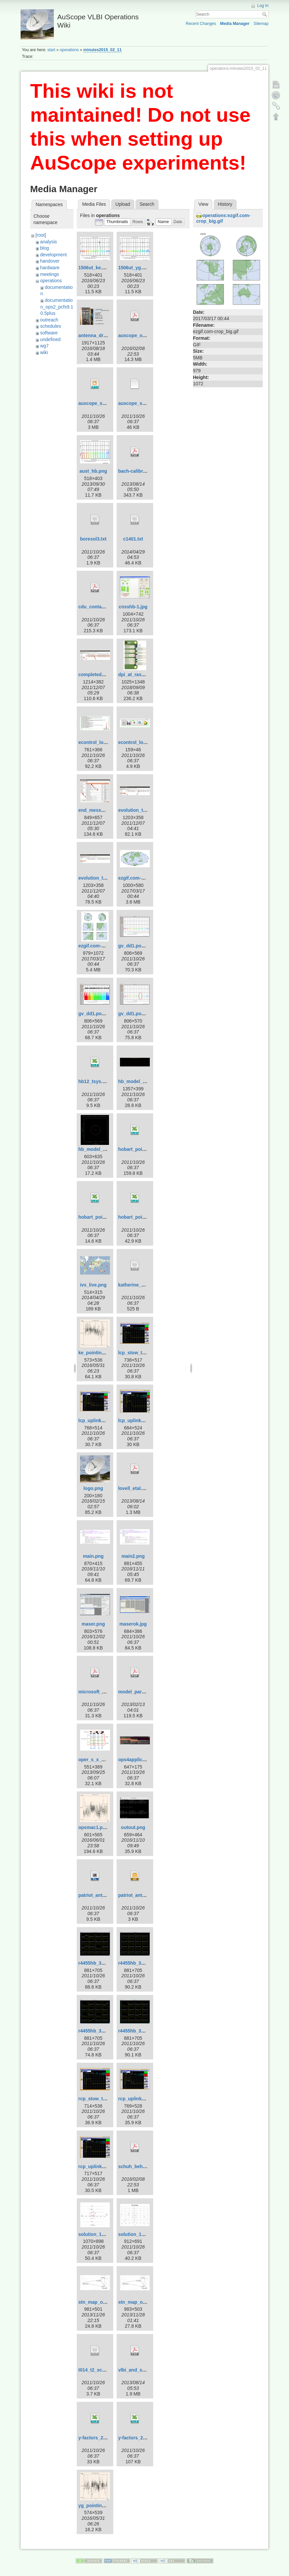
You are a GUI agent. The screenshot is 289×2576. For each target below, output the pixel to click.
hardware (49, 267)
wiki (44, 352)
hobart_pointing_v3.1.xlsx (147, 1217)
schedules (50, 326)
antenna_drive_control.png (108, 335)
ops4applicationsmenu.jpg (147, 1759)
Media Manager (235, 23)
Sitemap (260, 23)
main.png (93, 1556)
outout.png (133, 1827)
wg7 (44, 345)
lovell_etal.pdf (133, 1488)
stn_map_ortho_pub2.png (107, 2302)
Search (265, 14)
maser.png (93, 1624)
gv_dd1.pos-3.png (138, 1013)
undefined (50, 339)
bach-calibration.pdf (140, 471)
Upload (122, 204)
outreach (49, 319)
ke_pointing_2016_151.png (108, 1352)
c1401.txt (133, 539)
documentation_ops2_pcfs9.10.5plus (57, 307)
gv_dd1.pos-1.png (138, 945)
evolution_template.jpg (103, 878)
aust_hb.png (93, 471)
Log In (262, 5)
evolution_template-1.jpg (145, 810)
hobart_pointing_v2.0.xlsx (107, 1217)
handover (49, 261)
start (51, 50)
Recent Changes (201, 23)
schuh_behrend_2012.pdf (146, 2166)
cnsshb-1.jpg (133, 606)
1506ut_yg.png (134, 267)
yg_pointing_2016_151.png (108, 2505)
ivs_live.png (93, 1285)
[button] (117, 222)
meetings (49, 274)
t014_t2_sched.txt (98, 2370)
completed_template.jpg (105, 674)
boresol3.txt (93, 539)
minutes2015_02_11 (102, 50)
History (225, 204)
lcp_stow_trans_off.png (144, 1352)
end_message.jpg (98, 810)
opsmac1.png (93, 1827)
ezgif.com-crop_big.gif (103, 945)
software (49, 332)
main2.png (133, 1556)
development (53, 254)
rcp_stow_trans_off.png (104, 2098)
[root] (41, 235)
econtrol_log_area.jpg (102, 742)
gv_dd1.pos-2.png (98, 1013)
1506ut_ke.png (94, 267)
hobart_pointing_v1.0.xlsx (147, 1149)
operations (69, 50)
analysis (48, 241)
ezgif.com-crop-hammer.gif (148, 878)
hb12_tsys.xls (93, 1081)
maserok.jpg (132, 1624)
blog (44, 248)
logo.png (93, 1488)
